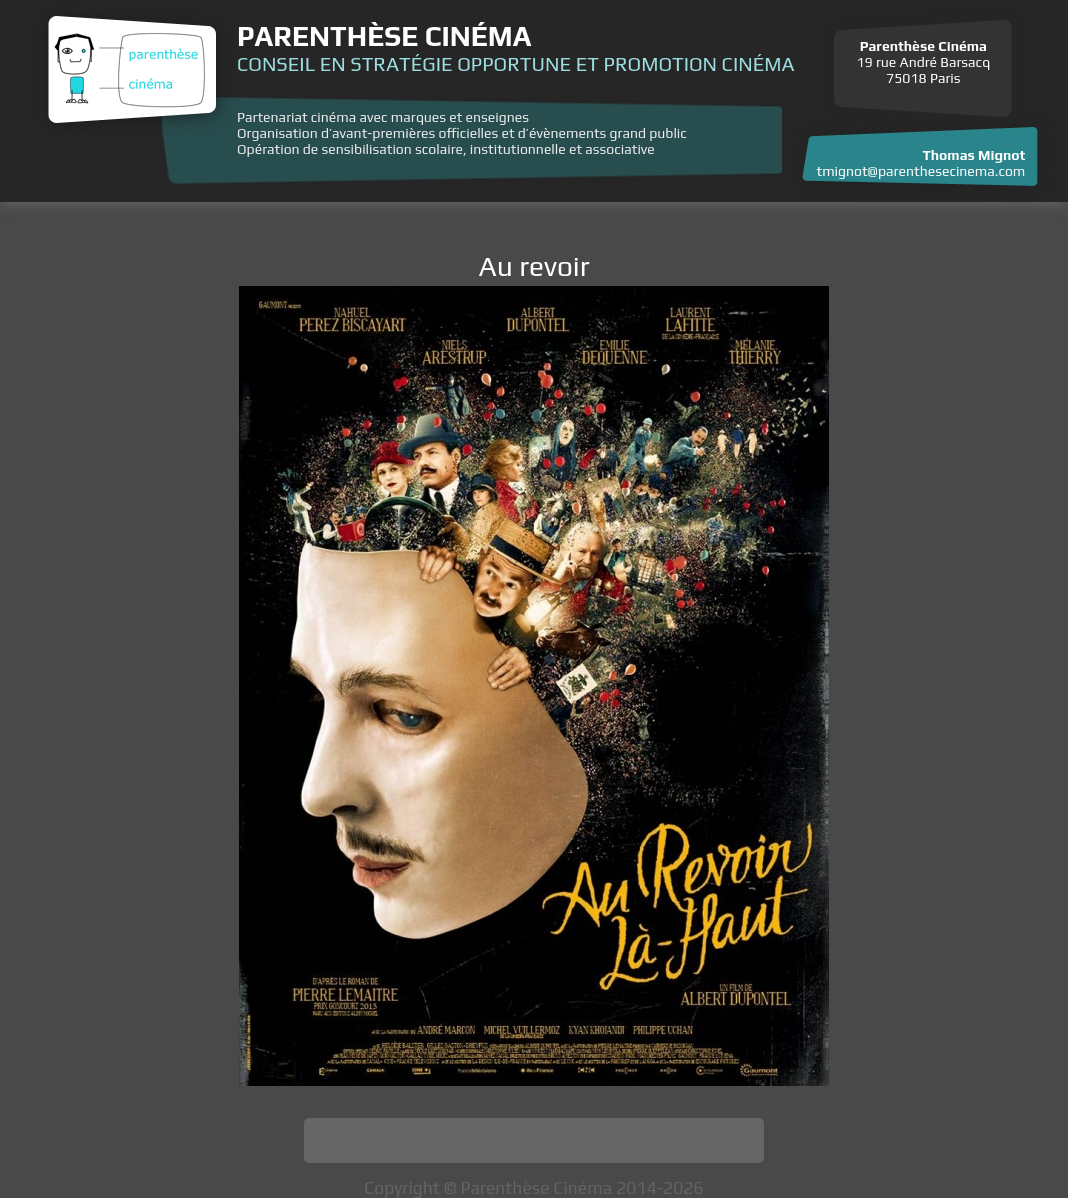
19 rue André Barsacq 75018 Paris (923, 62)
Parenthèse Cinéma (384, 36)
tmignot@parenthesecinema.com (921, 171)
